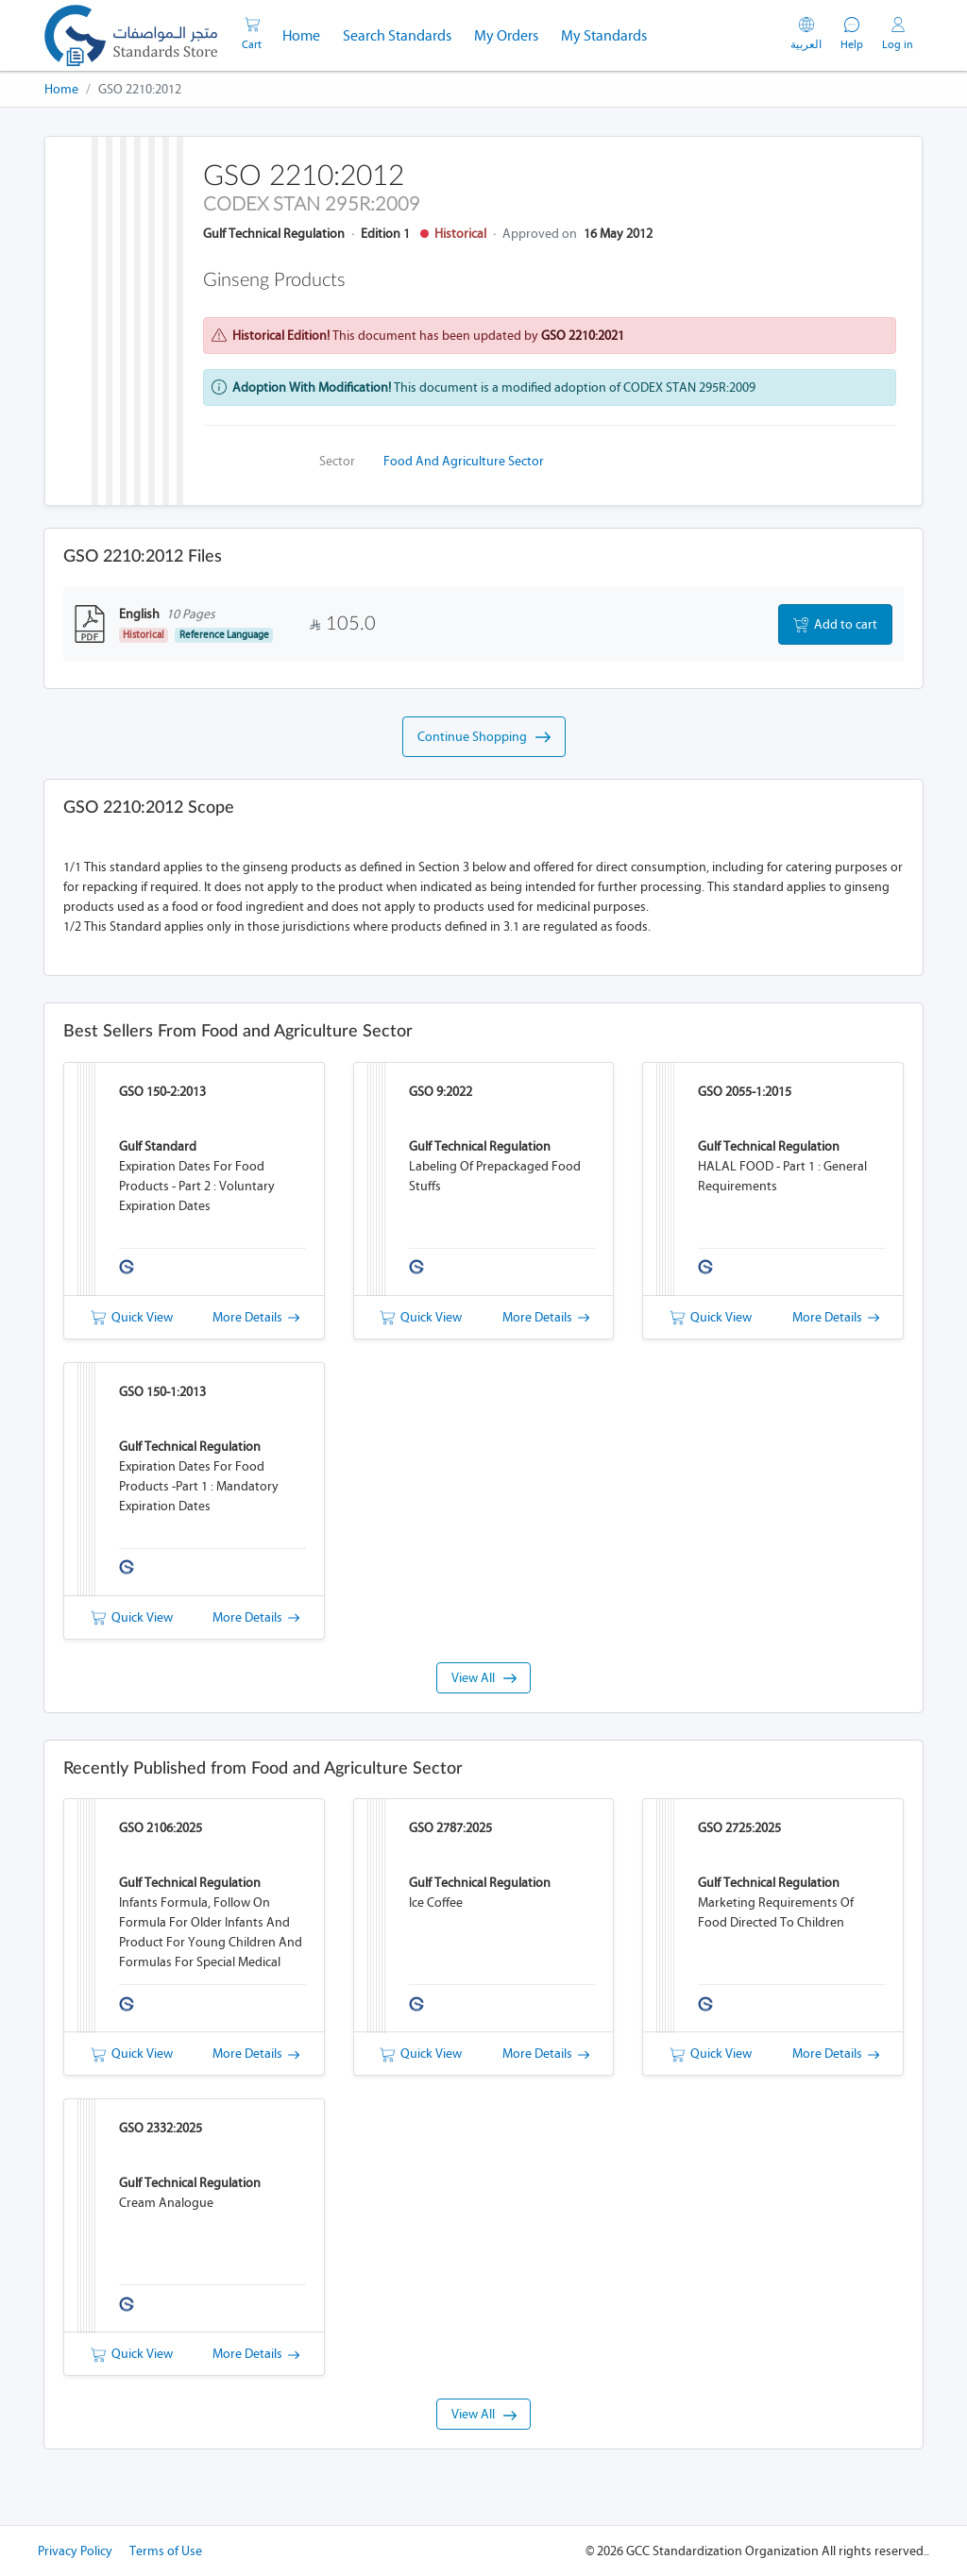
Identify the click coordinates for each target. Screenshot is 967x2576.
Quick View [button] (132, 1317)
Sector (337, 461)
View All (484, 1678)
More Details (255, 1317)
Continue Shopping (484, 737)
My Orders (506, 35)
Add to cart (835, 624)
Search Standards (403, 34)
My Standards (604, 35)
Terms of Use (165, 2551)
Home (306, 34)
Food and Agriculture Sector (463, 461)
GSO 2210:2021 (582, 336)
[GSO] (130, 35)
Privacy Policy (75, 2551)
